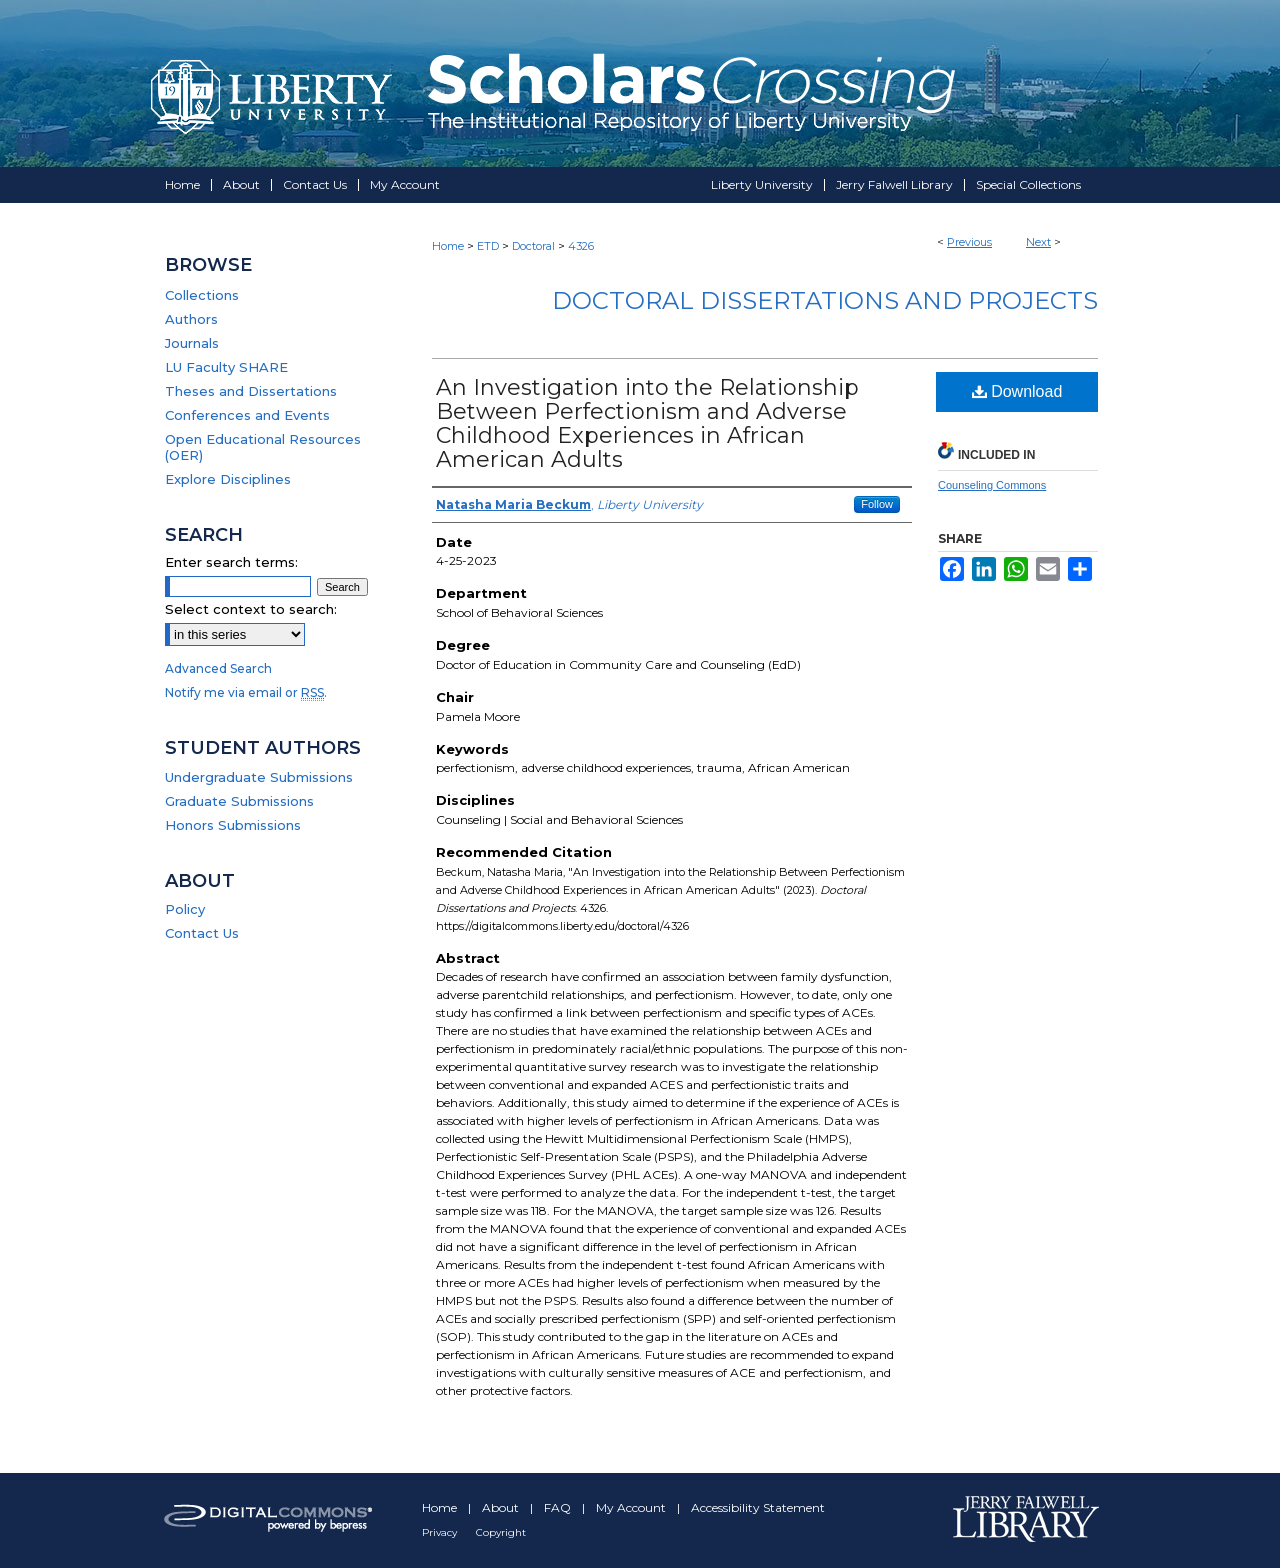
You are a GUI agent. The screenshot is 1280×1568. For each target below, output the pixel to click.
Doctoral (533, 246)
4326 (581, 246)
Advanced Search (218, 668)
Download (1017, 391)
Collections (202, 295)
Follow (877, 504)
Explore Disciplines (228, 479)
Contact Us (202, 933)
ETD (488, 246)
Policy (185, 909)
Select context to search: (251, 609)
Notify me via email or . (246, 692)
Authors (191, 319)
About (502, 1507)
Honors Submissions (233, 825)
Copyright (501, 1532)
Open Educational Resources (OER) (263, 447)
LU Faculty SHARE (226, 367)
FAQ (559, 1507)
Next (1038, 242)
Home (448, 246)
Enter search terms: (231, 562)
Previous (969, 242)
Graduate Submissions (239, 801)
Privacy (441, 1532)
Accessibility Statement (758, 1507)
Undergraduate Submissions (259, 777)
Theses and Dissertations (251, 391)
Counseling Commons (992, 485)
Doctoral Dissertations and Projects (825, 300)
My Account (632, 1507)
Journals (192, 343)
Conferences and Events (247, 415)
